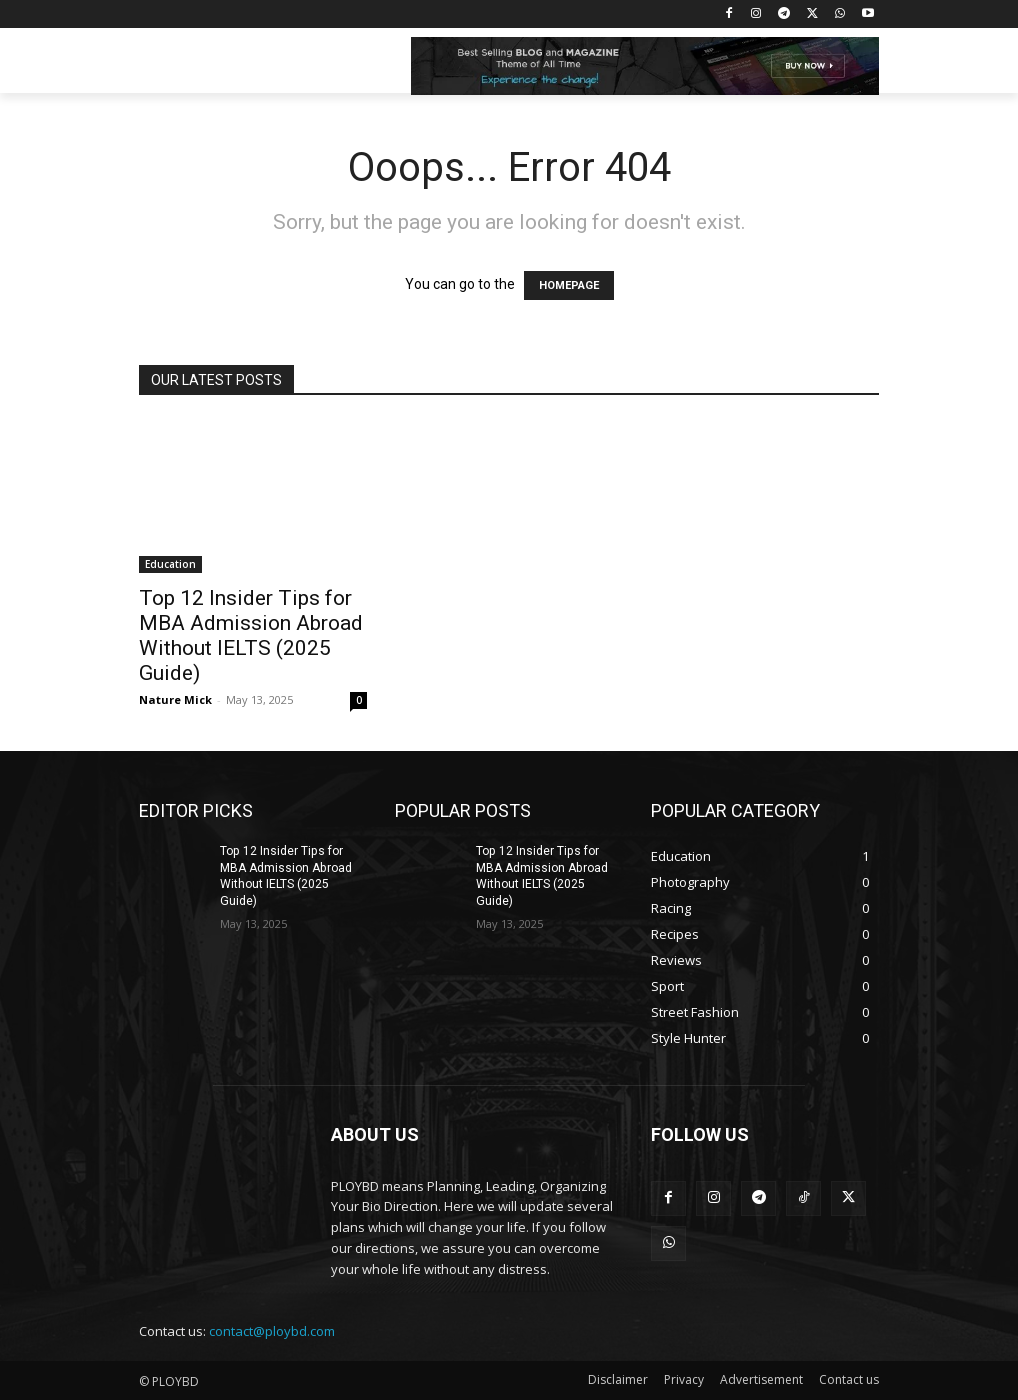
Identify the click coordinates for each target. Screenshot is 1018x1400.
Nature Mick (175, 699)
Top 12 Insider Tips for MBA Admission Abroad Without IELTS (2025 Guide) (251, 635)
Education (170, 564)
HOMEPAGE (569, 285)
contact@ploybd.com (272, 1331)
